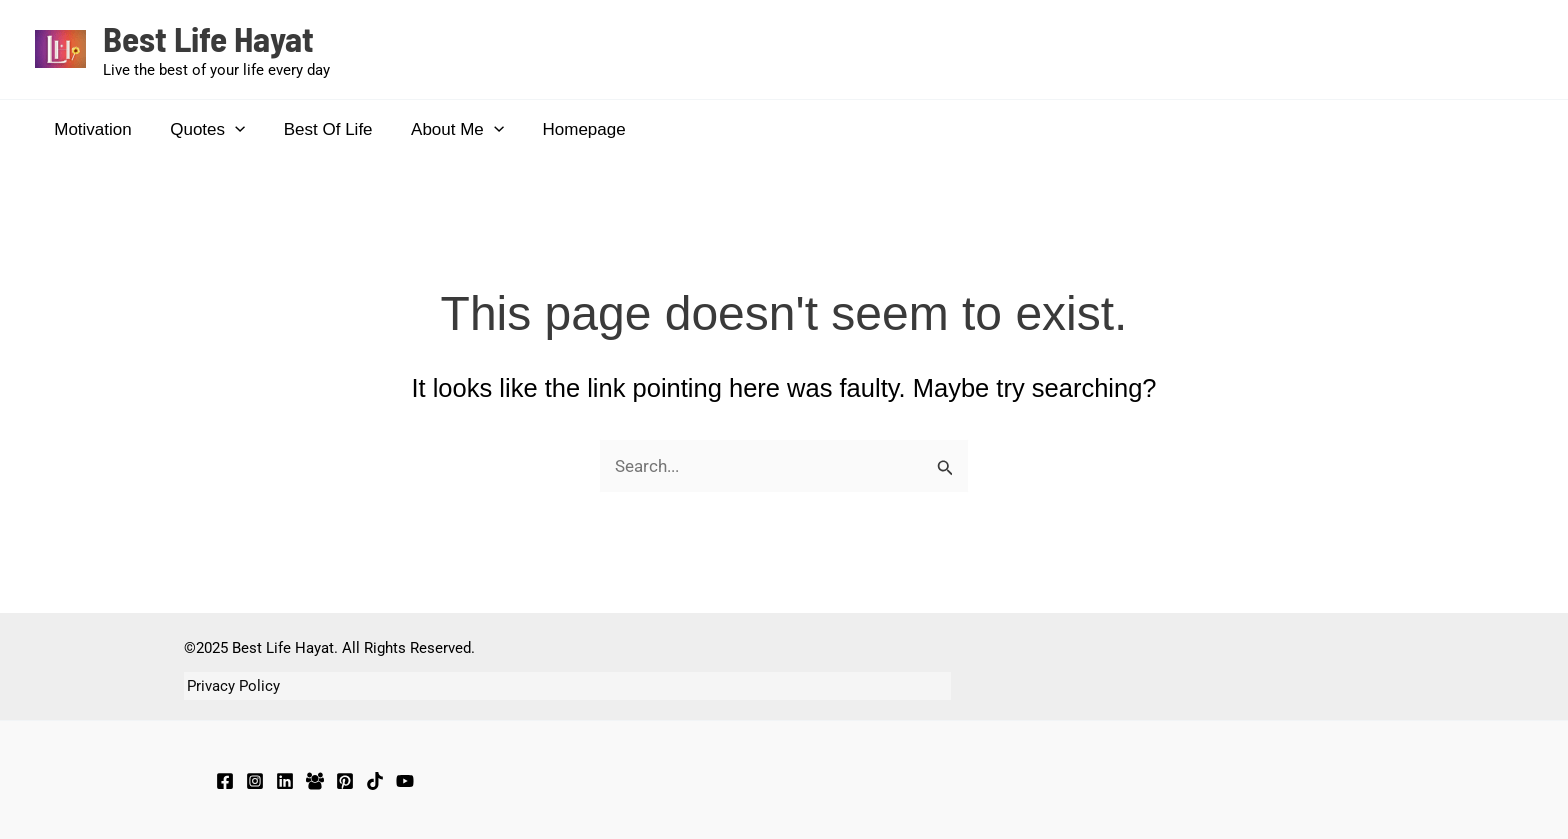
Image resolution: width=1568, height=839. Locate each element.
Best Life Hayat (208, 38)
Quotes (200, 130)
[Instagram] (255, 781)
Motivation (90, 129)
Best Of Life (316, 129)
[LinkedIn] (285, 781)
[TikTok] (375, 781)
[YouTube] (405, 781)
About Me (441, 130)
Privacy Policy (230, 686)
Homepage (563, 129)
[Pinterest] (345, 781)
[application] (228, 130)
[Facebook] (225, 781)
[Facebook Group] (315, 781)
